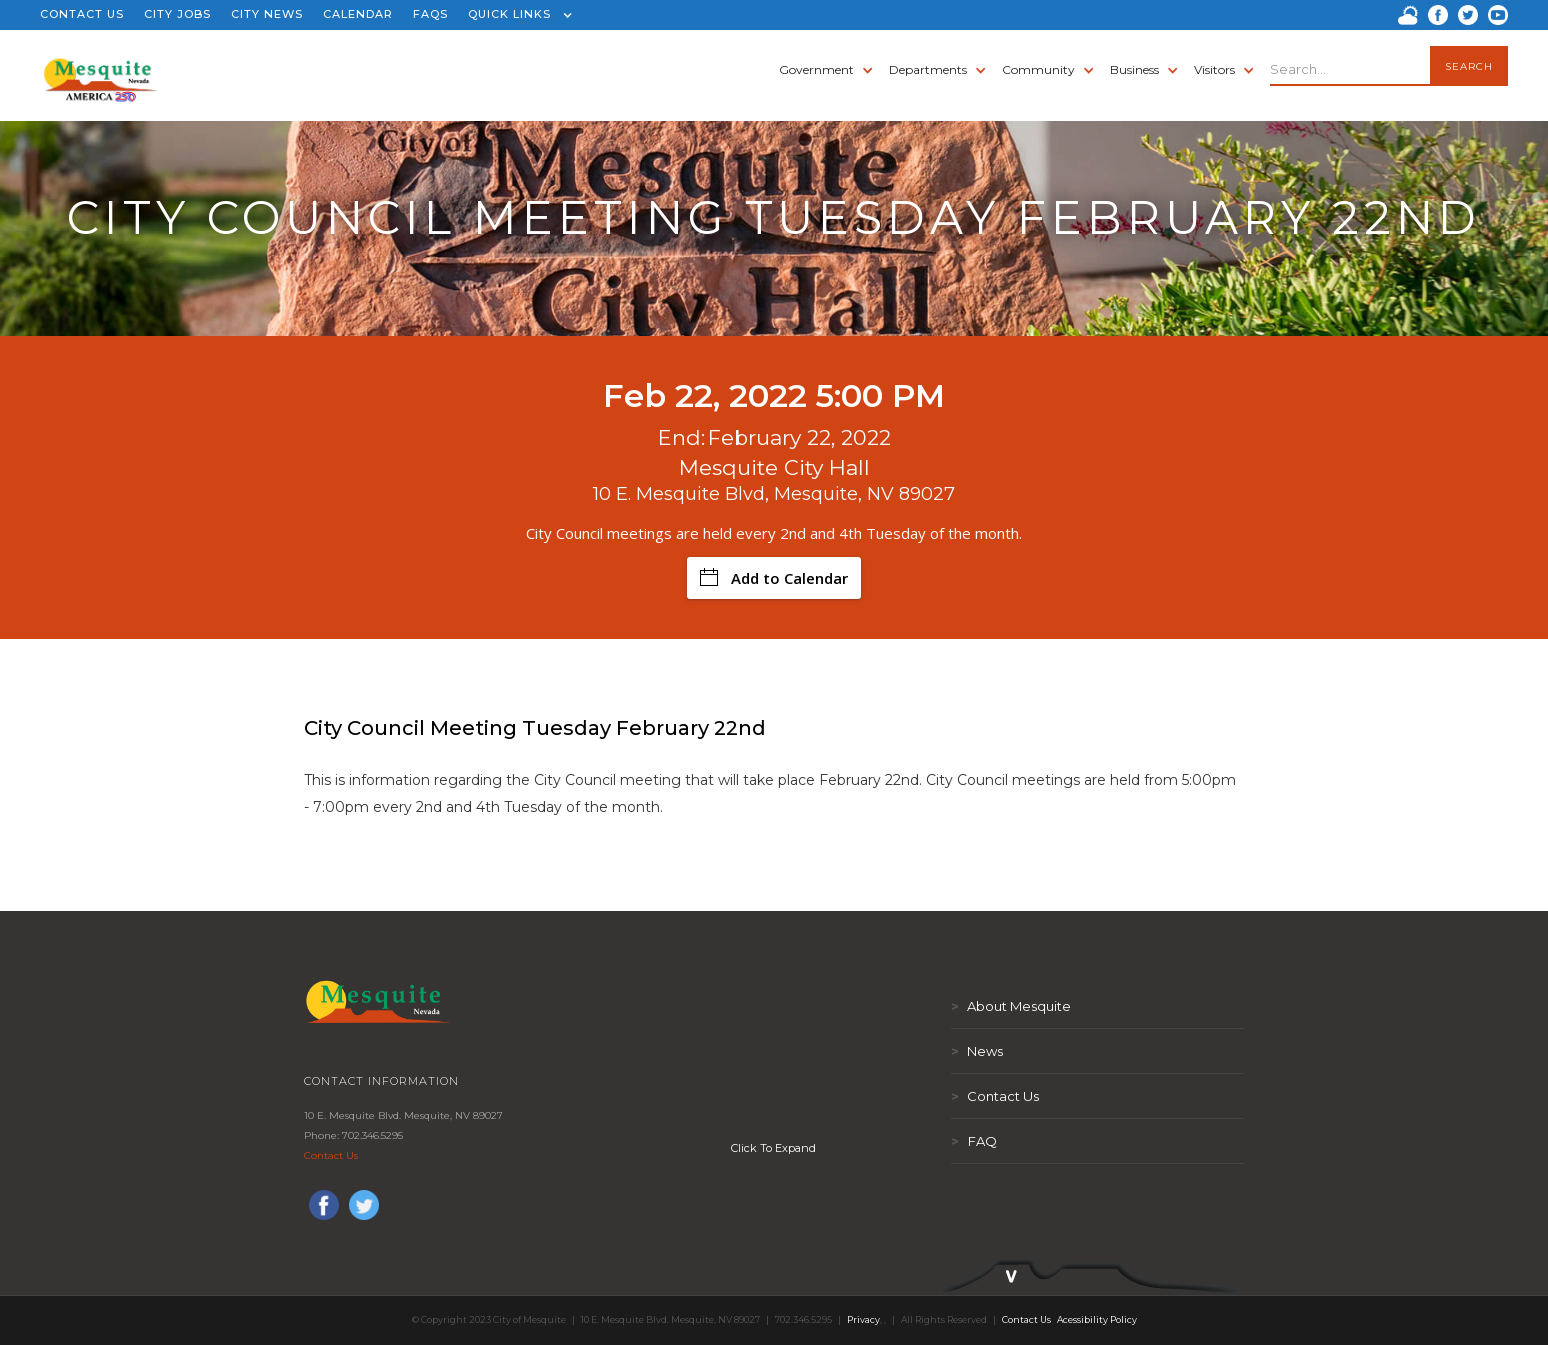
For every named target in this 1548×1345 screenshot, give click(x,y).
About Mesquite (1011, 1006)
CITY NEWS (267, 14)
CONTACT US (82, 14)
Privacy (863, 1319)
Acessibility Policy (1097, 1319)
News (977, 1051)
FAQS (430, 14)
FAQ (974, 1141)
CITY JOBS (177, 14)
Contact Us (331, 1155)
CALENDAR (358, 14)
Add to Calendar (774, 578)
